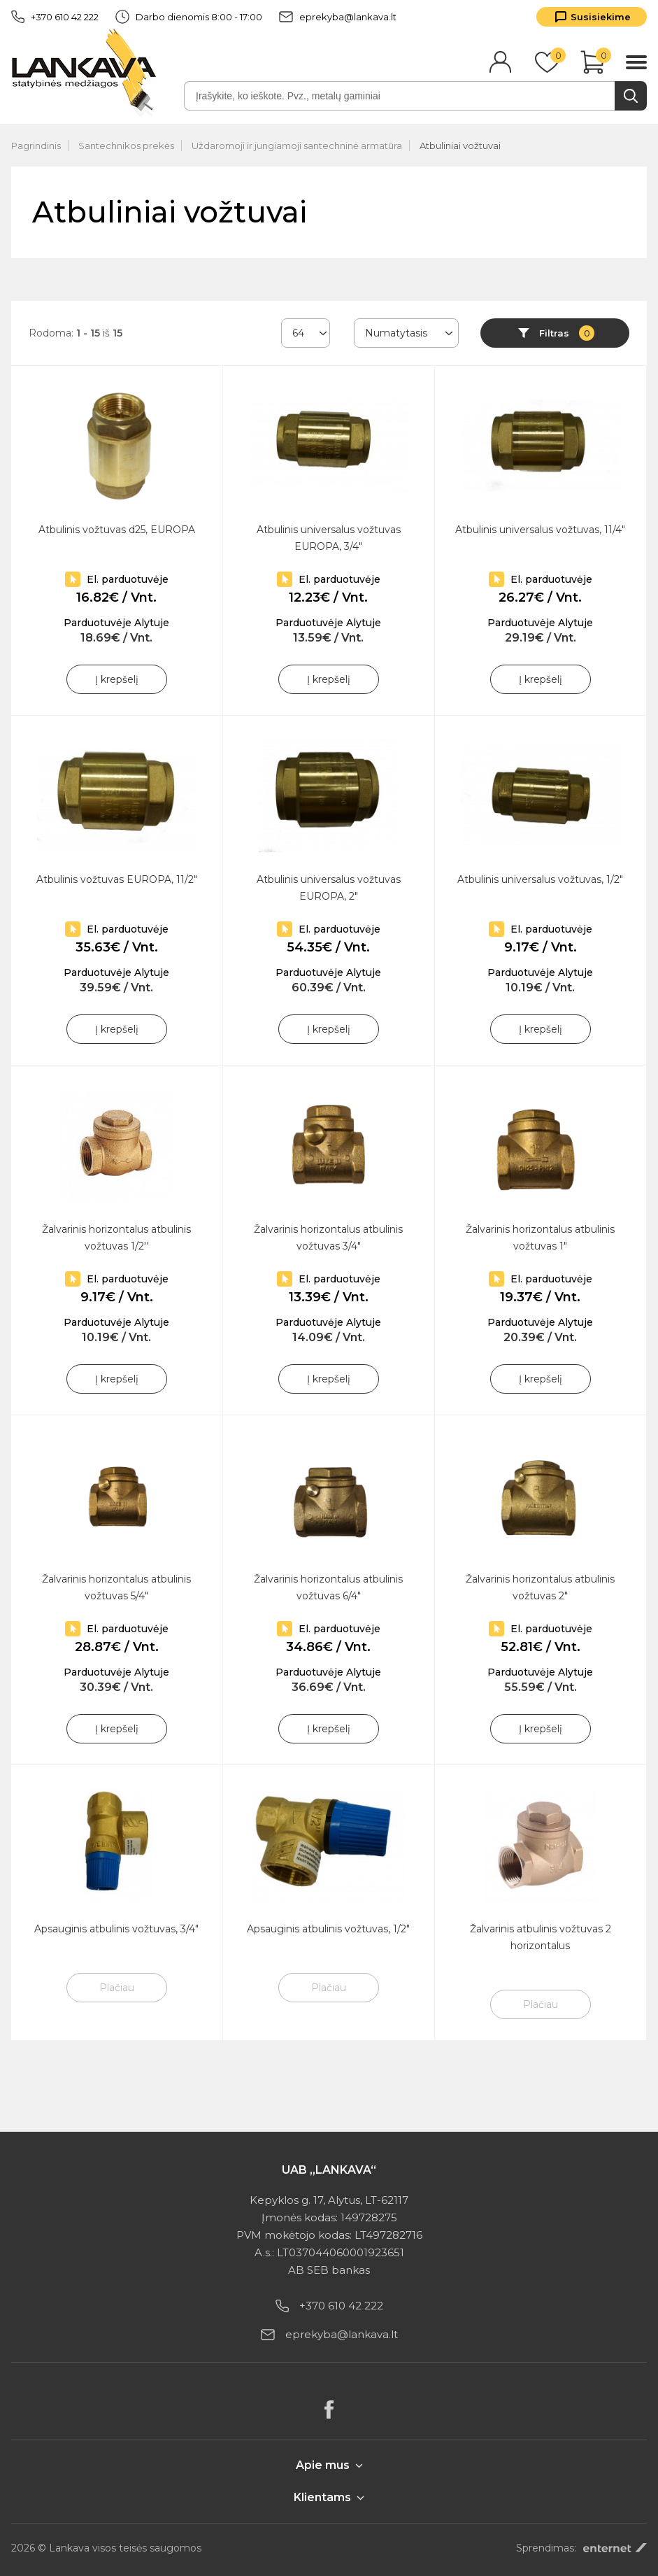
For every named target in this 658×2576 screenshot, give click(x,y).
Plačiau (116, 1987)
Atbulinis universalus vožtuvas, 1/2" (540, 879)
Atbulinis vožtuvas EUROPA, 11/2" (116, 879)
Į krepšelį (116, 679)
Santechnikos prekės (126, 145)
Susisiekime (601, 16)
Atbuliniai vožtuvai (460, 145)
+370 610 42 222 (55, 16)
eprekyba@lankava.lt (337, 16)
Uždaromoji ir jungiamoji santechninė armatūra (297, 145)
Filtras (566, 333)
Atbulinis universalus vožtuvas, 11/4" (540, 529)
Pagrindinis (36, 145)
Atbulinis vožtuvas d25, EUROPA (116, 529)
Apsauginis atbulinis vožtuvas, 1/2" (328, 1929)
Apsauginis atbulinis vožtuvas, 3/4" (116, 1929)
